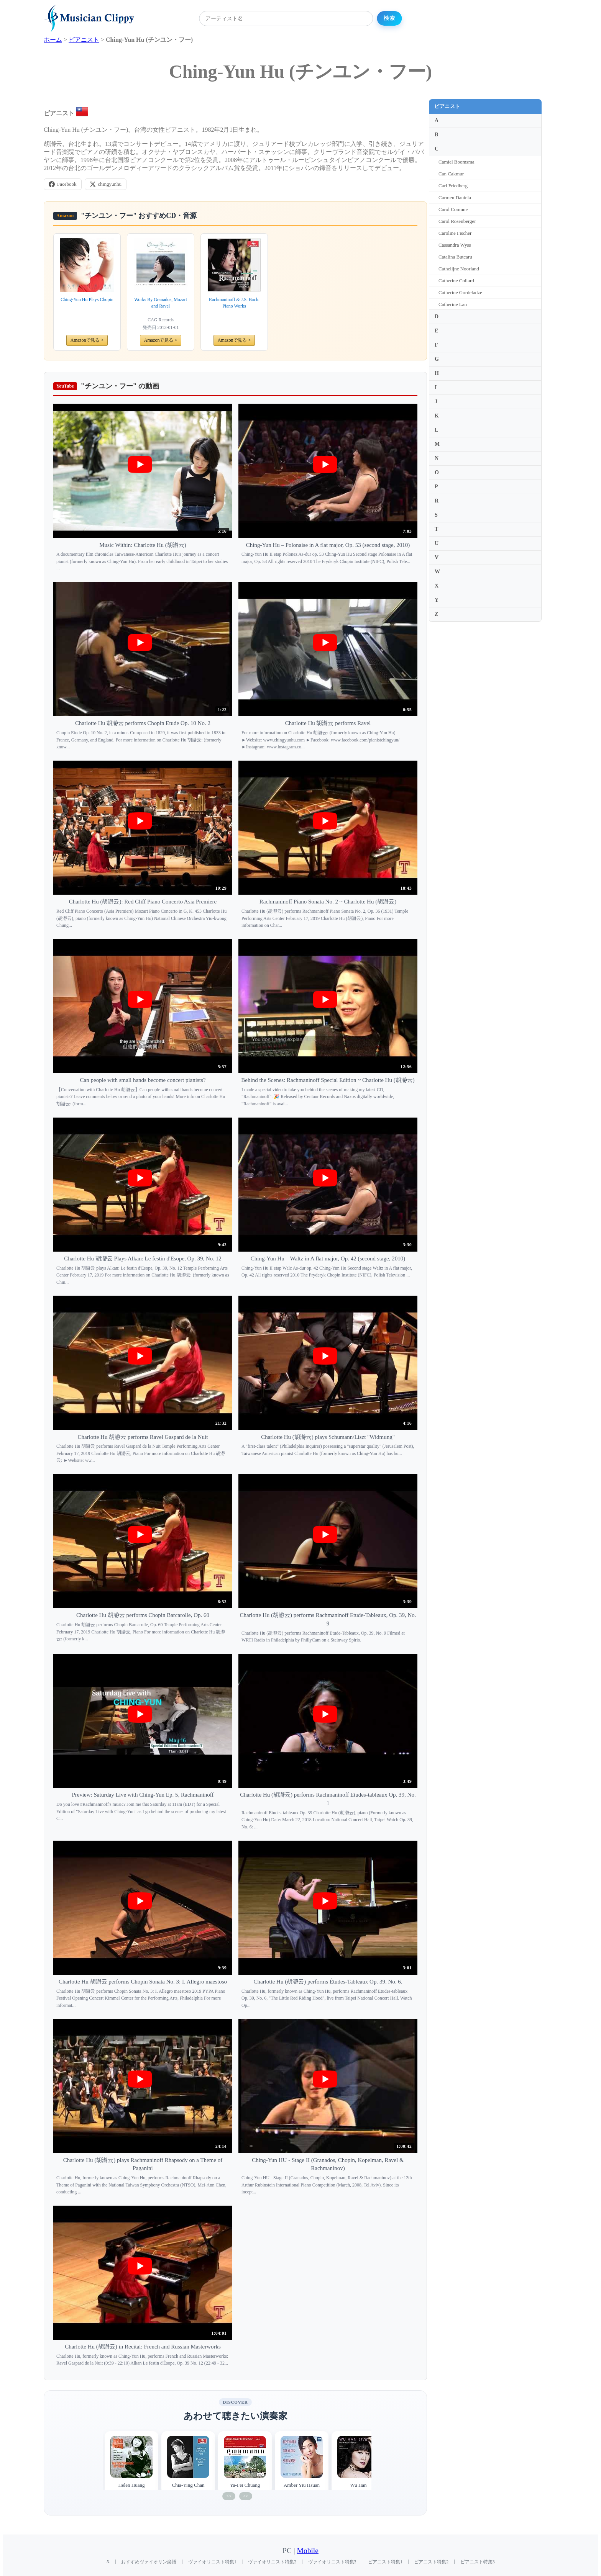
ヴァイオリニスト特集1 (212, 2562)
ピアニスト (447, 106)
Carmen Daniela (454, 197)
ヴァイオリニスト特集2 (272, 2562)
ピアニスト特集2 (431, 2562)
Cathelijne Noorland (458, 269)
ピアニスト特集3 (477, 2562)
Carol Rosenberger (457, 221)
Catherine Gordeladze (460, 292)
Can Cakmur (451, 174)
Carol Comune (453, 209)
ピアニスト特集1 (385, 2562)
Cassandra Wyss (454, 245)
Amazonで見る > (87, 340)
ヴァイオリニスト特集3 (332, 2562)
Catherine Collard (456, 280)
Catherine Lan (452, 304)
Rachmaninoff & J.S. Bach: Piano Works (234, 303)
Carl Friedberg (453, 185)
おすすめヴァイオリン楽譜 (148, 2562)
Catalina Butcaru (455, 257)
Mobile (308, 2551)
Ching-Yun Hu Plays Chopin (87, 299)
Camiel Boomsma (456, 162)
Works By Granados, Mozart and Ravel (160, 303)
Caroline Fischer (454, 233)
